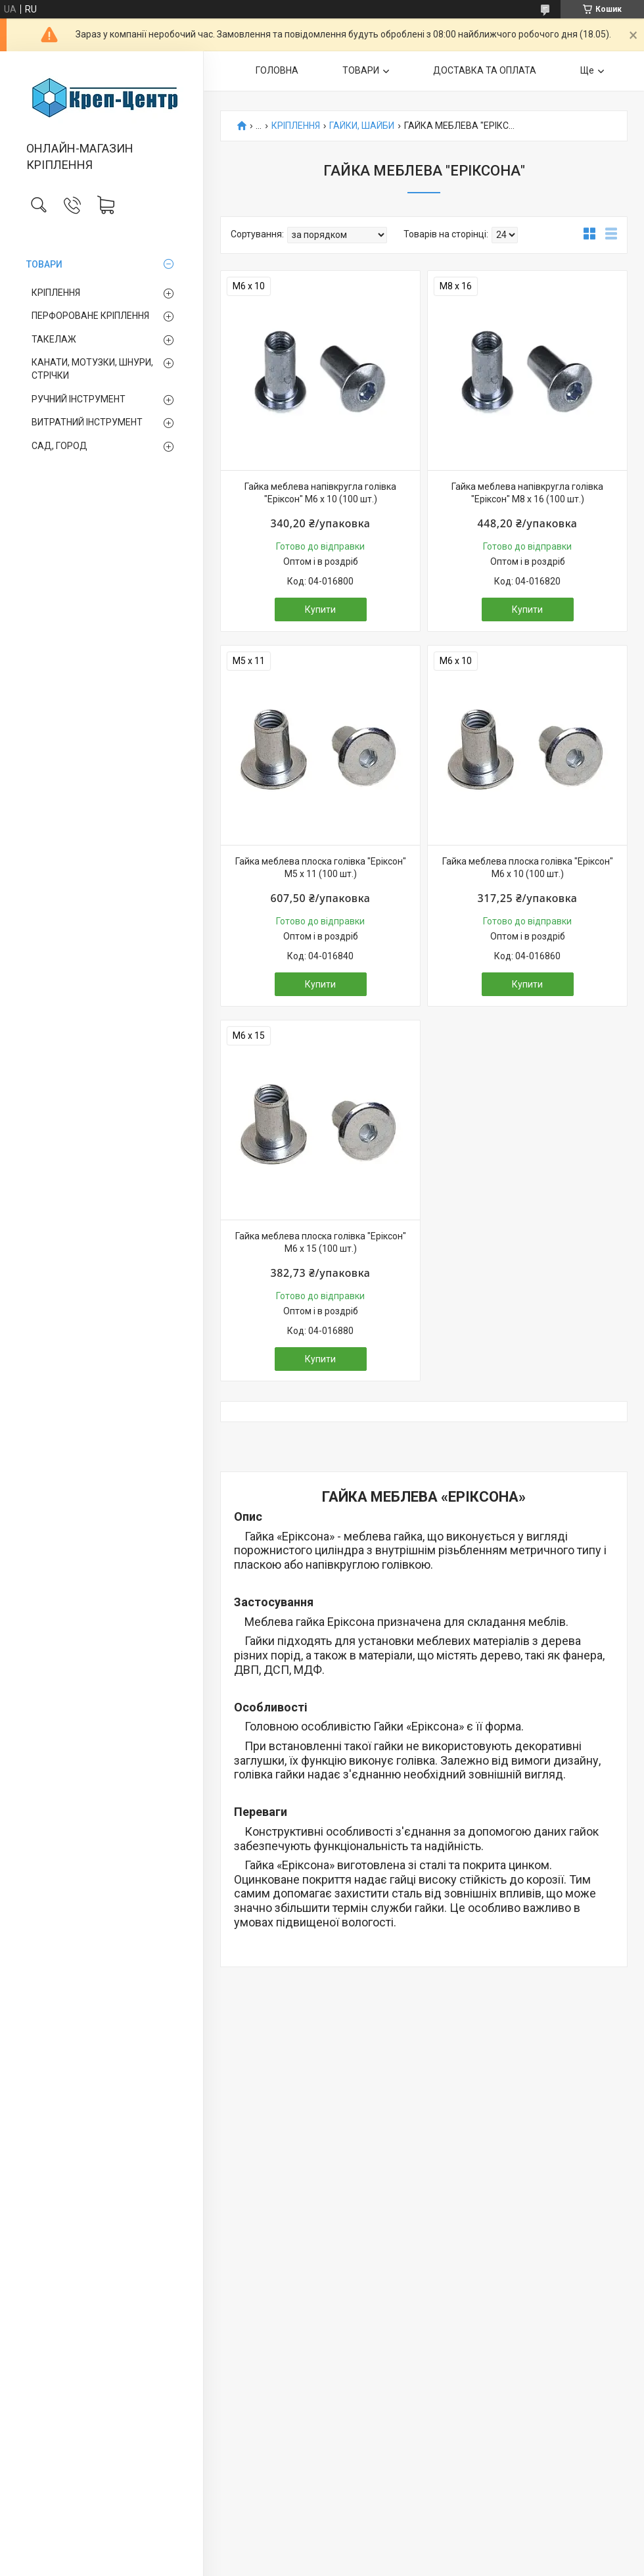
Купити (320, 609)
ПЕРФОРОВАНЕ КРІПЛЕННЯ (90, 315)
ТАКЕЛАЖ (54, 339)
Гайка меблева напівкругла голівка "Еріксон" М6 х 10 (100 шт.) (320, 493)
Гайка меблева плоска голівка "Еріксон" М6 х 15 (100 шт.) (320, 1242)
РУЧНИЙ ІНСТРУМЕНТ (79, 399)
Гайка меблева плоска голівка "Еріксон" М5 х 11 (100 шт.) (320, 868)
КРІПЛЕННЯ (56, 292)
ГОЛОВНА (277, 70)
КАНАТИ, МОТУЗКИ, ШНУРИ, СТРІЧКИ (92, 369)
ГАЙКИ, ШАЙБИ (361, 126)
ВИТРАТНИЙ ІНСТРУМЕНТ (87, 422)
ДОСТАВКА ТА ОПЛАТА (484, 70)
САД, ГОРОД (59, 446)
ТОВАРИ (44, 264)
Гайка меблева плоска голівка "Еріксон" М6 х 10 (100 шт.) (527, 868)
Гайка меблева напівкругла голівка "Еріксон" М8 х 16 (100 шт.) (527, 493)
